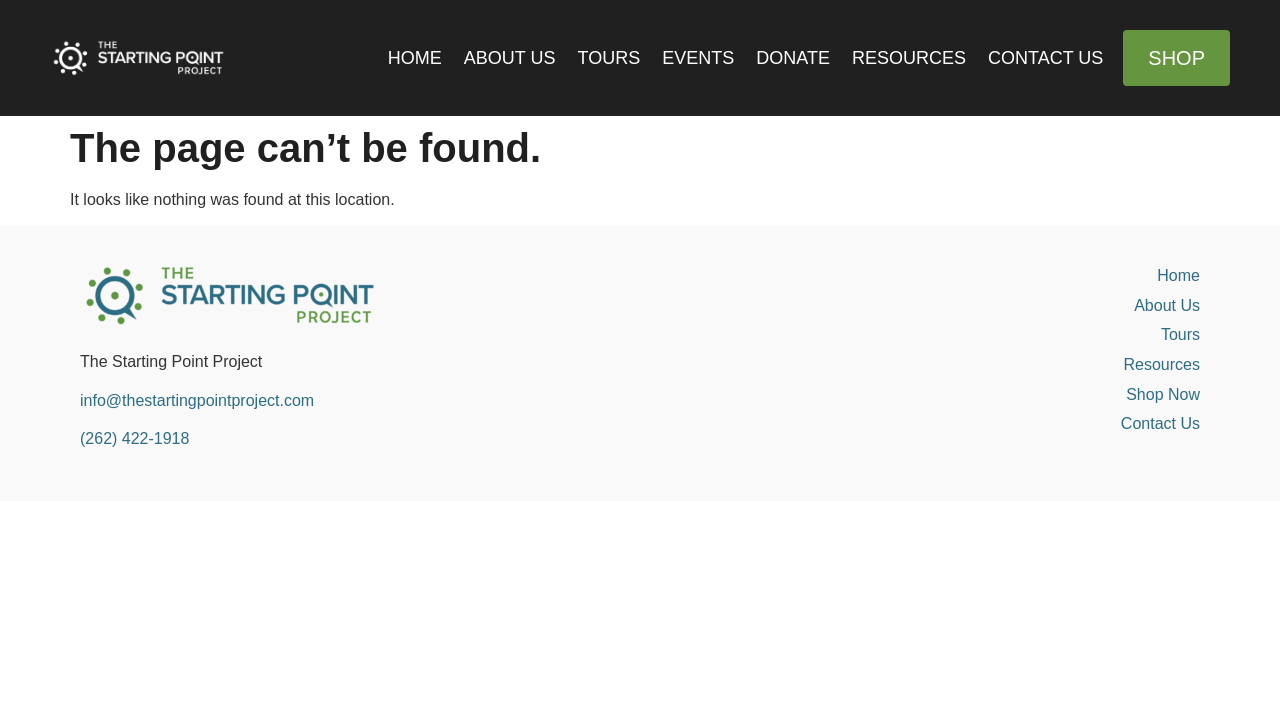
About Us (510, 58)
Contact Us (1045, 58)
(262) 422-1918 (134, 438)
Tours (609, 58)
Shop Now (1163, 394)
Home (415, 58)
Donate (793, 58)
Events (698, 58)
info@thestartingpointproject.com (197, 400)
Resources (909, 58)
